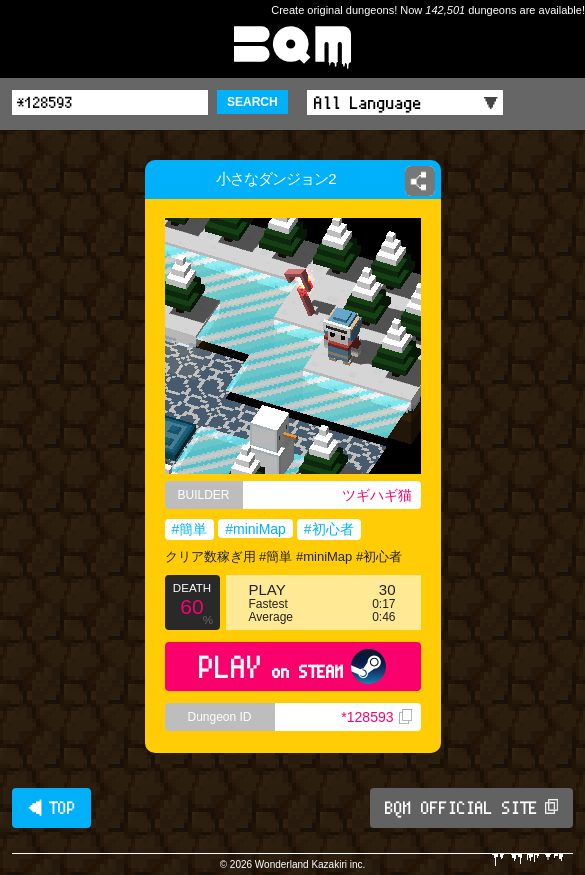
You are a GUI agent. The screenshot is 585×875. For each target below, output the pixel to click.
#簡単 (190, 529)
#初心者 (329, 529)
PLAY (292, 666)
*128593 (376, 717)
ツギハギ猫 (377, 495)
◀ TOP (51, 808)
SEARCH (252, 102)
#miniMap (255, 529)
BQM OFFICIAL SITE (471, 808)
